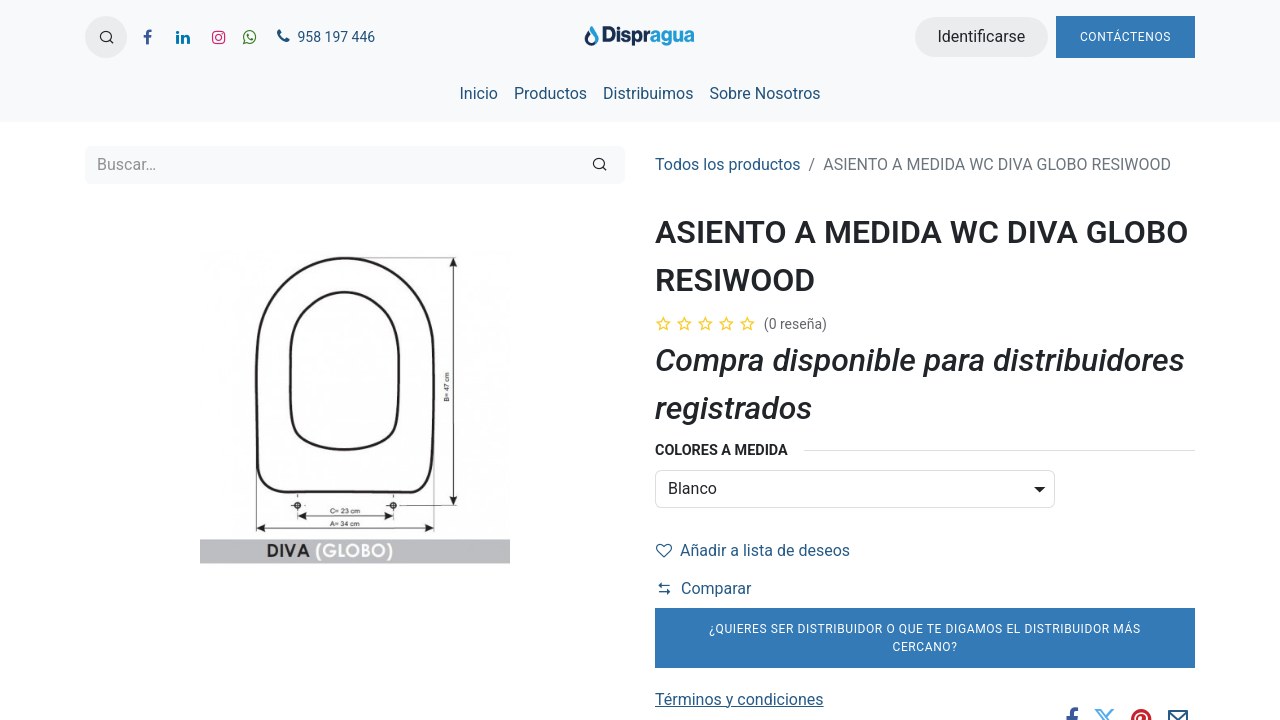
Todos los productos (728, 164)
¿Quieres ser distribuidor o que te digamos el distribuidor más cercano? (924, 638)
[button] (106, 37)
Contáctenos (1125, 37)
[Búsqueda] (599, 165)
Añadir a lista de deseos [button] (753, 550)
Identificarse (981, 36)
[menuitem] (478, 94)
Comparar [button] (704, 588)
